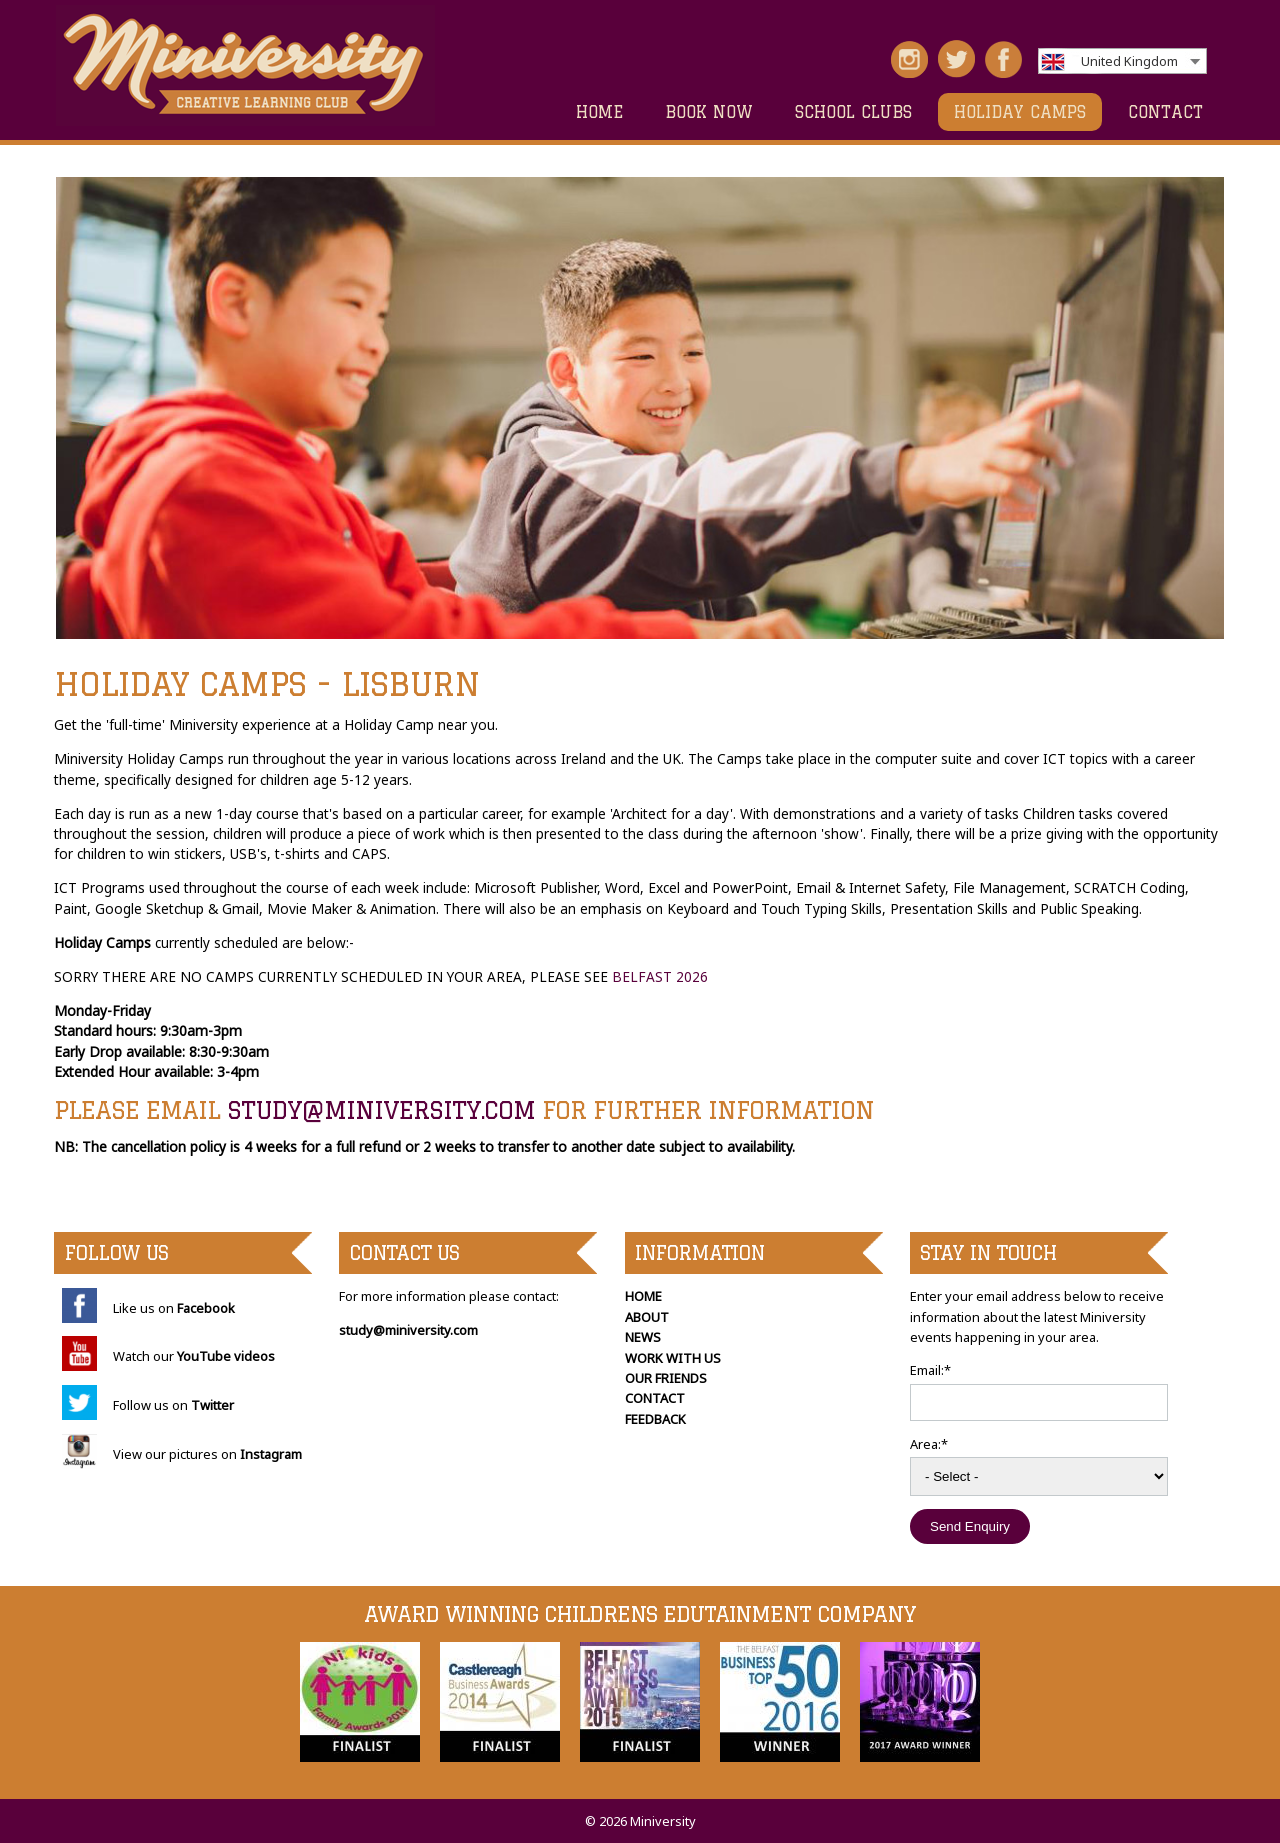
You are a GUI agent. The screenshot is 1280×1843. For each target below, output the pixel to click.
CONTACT (1165, 112)
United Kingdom (1129, 61)
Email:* (930, 1370)
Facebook (206, 1308)
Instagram (271, 1454)
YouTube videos (226, 1356)
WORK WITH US (673, 1358)
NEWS (643, 1337)
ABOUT (647, 1317)
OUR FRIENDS (666, 1378)
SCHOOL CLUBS (853, 112)
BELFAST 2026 (660, 976)
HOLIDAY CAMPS (1020, 112)
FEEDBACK (655, 1419)
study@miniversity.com (381, 1109)
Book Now (709, 112)
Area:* (929, 1444)
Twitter (212, 1405)
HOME (599, 112)
